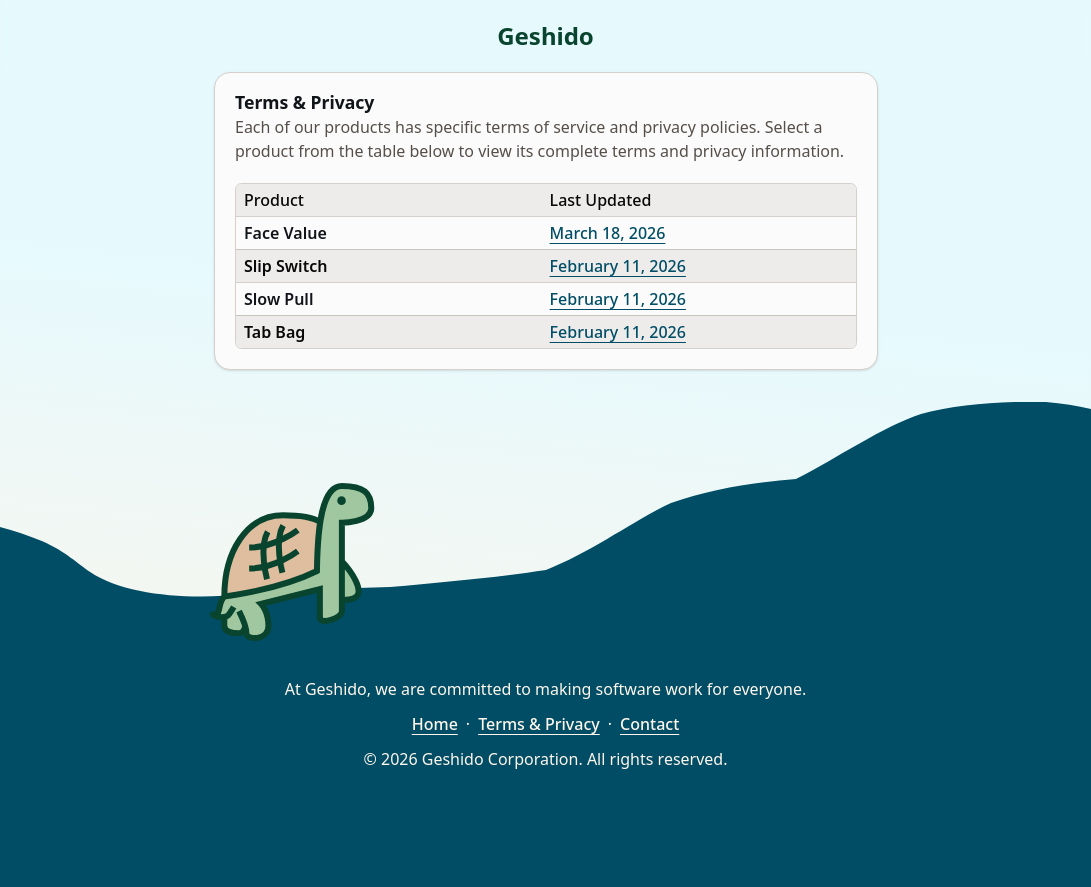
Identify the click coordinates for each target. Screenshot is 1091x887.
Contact (649, 724)
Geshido (545, 36)
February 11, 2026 (617, 266)
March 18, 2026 (607, 233)
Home (435, 724)
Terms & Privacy (539, 724)
